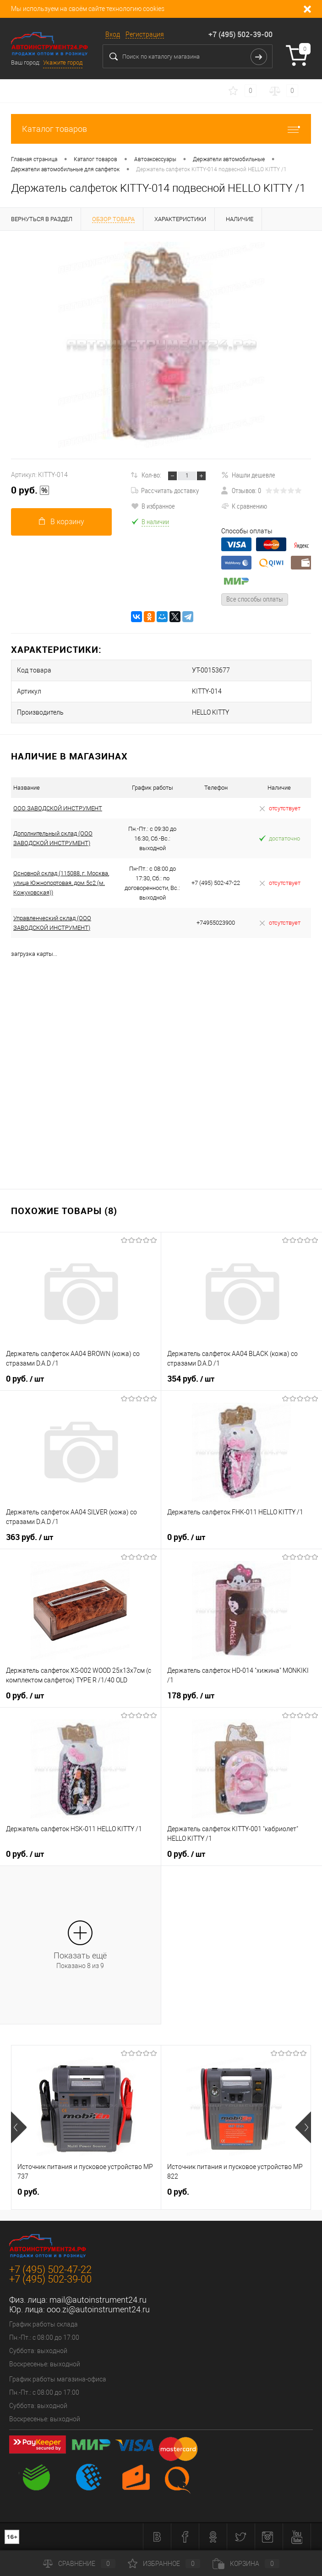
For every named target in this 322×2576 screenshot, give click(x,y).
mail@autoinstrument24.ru (98, 2300)
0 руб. (30, 490)
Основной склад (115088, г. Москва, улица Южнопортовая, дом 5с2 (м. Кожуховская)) (61, 883)
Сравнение (79, 2563)
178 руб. (190, 1696)
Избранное (164, 2563)
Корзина (246, 2563)
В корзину (61, 521)
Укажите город (62, 62)
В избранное (153, 505)
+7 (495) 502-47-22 (50, 2269)
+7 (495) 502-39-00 (240, 34)
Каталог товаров (161, 129)
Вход (112, 34)
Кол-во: (151, 474)
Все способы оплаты (254, 598)
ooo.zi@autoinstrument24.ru (98, 2309)
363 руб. (29, 1537)
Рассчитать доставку (165, 490)
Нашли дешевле (248, 474)
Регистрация (145, 34)
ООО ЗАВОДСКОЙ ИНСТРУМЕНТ (57, 808)
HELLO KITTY (210, 712)
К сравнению (244, 505)
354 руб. (190, 1379)
